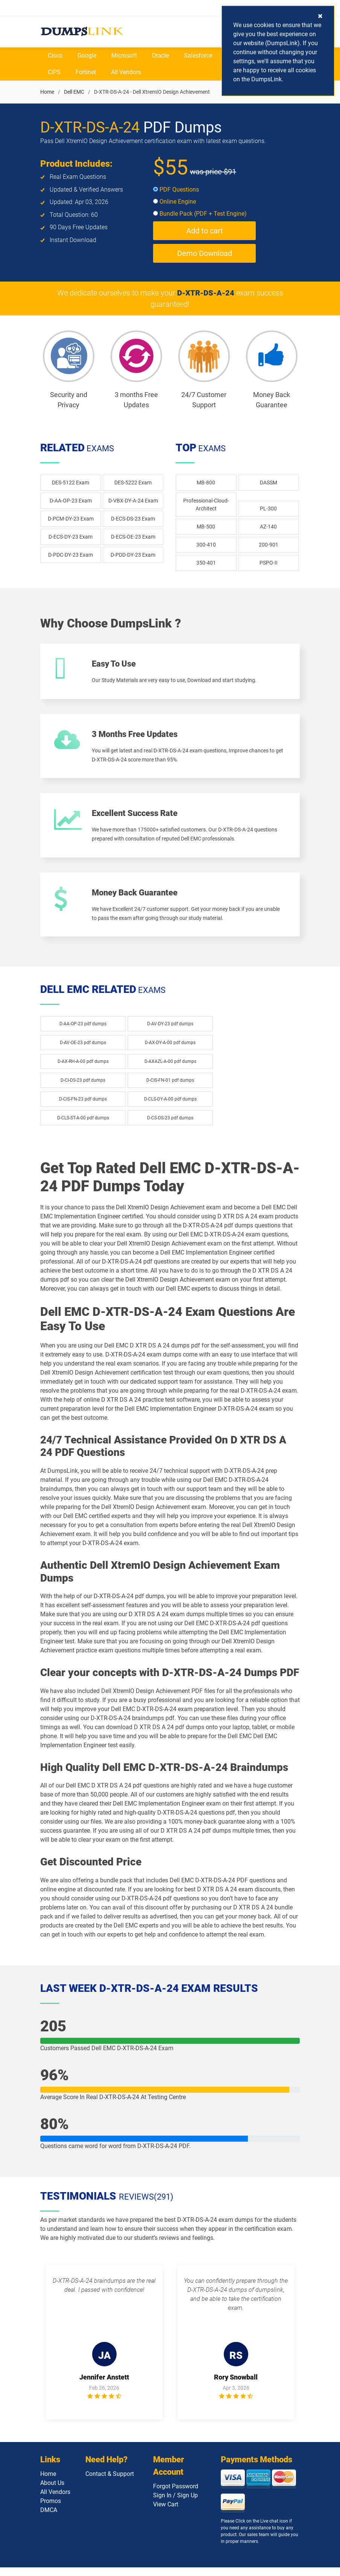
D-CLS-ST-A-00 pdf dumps (83, 1126)
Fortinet (86, 72)
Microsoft (124, 55)
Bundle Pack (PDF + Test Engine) (200, 214)
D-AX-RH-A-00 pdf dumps (83, 1070)
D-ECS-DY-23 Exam (71, 537)
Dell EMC (74, 92)
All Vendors (126, 72)
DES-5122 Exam (70, 483)
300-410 (206, 545)
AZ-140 (268, 527)
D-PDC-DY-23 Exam (70, 555)
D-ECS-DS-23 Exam (133, 519)
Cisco (55, 55)
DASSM (268, 483)
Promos (50, 2511)
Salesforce (198, 55)
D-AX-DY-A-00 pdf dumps (170, 1051)
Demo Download (204, 253)
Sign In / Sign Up (175, 2505)
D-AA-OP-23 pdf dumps (82, 1032)
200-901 (268, 545)
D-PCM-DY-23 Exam (71, 519)
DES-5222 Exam (133, 483)
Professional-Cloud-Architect (206, 505)
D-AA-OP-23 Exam (71, 501)
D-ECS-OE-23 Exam (133, 537)
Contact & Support (109, 2484)
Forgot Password (175, 2496)
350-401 (206, 563)
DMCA (48, 2520)
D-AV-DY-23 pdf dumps (170, 1032)
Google (86, 55)
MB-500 (206, 527)
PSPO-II (269, 563)
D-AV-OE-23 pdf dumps (83, 1051)
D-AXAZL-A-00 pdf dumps (170, 1070)
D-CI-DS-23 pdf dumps (83, 1089)
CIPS (54, 72)
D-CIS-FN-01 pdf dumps (170, 1089)
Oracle (160, 55)
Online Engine (174, 202)
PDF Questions (176, 189)
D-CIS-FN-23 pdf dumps (83, 1107)
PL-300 (268, 509)
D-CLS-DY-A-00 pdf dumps (170, 1107)
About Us (52, 2493)
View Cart (165, 2514)
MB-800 (206, 483)
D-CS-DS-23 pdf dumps (170, 1126)
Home (47, 92)
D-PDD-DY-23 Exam (133, 555)
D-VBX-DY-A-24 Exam (133, 501)
